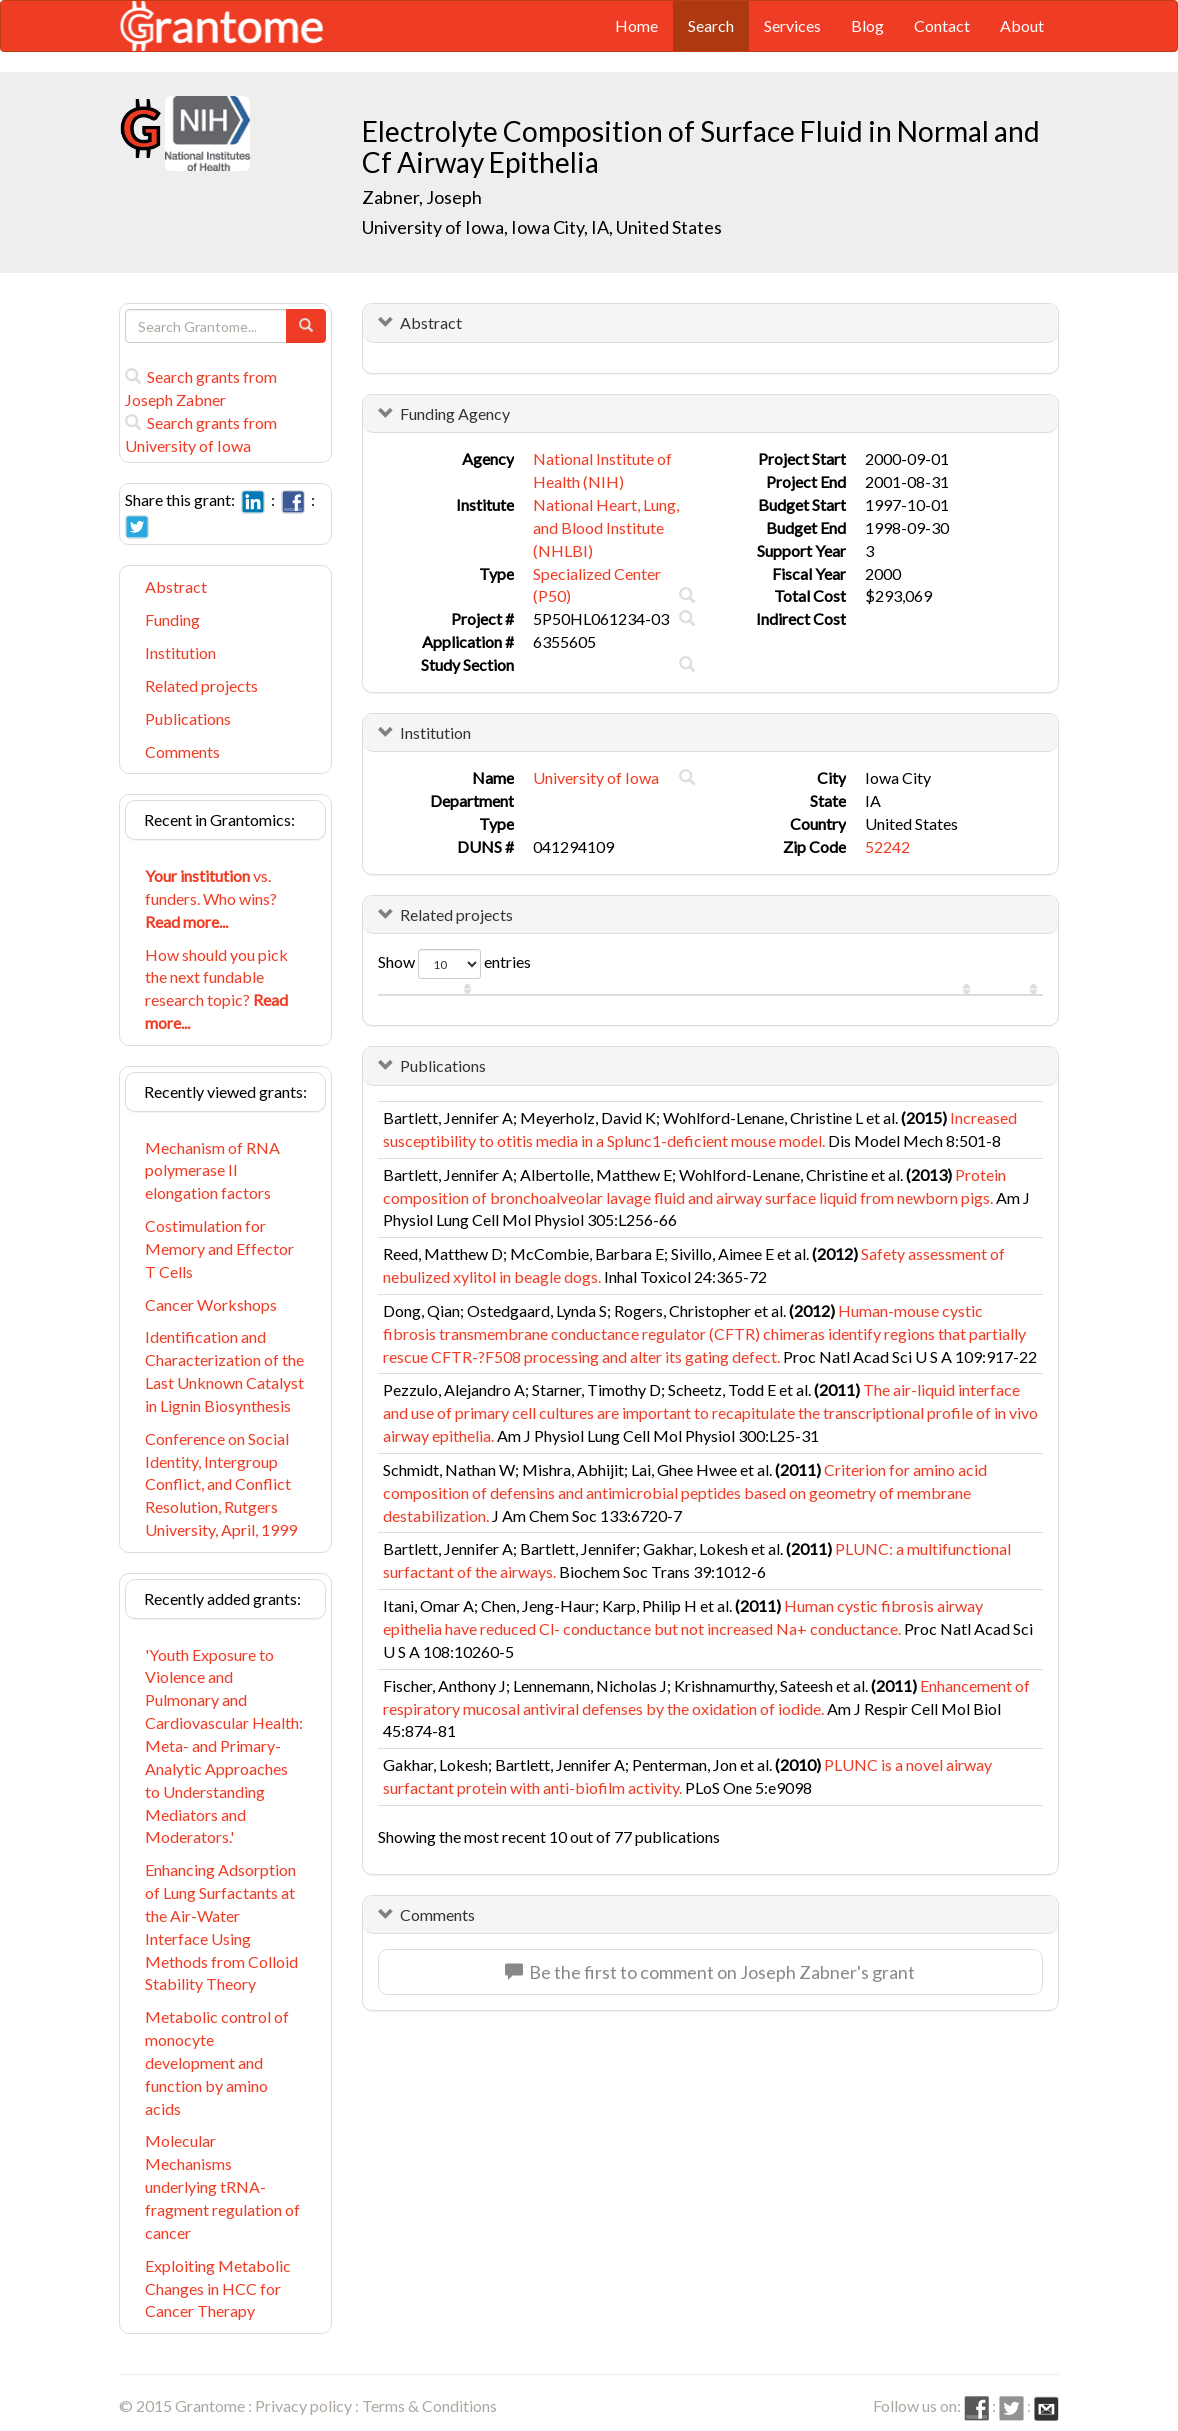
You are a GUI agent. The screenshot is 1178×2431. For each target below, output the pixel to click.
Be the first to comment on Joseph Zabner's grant (710, 1972)
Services (792, 25)
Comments (182, 751)
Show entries (454, 964)
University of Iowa (596, 777)
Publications (188, 718)
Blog (867, 25)
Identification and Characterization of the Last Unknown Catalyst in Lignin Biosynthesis (224, 1371)
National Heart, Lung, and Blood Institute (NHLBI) (606, 527)
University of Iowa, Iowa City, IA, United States (542, 227)
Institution (180, 652)
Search (711, 25)
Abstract (176, 586)
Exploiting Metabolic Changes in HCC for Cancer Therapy (218, 2288)
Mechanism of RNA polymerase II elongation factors (212, 1170)
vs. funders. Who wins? (211, 898)
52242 (887, 846)
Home (636, 25)
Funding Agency (455, 413)
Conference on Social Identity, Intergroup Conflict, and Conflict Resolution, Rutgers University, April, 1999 (221, 1484)
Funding (172, 619)
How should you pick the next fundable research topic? (216, 989)
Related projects (201, 685)
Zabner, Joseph (423, 197)
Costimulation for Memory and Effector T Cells (219, 1248)
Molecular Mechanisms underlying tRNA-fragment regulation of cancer (222, 2186)
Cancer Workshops (211, 1304)
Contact (942, 25)
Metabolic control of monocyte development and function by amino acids (217, 2062)
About (1022, 25)
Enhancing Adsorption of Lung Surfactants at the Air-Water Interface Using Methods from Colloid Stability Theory (221, 1926)
